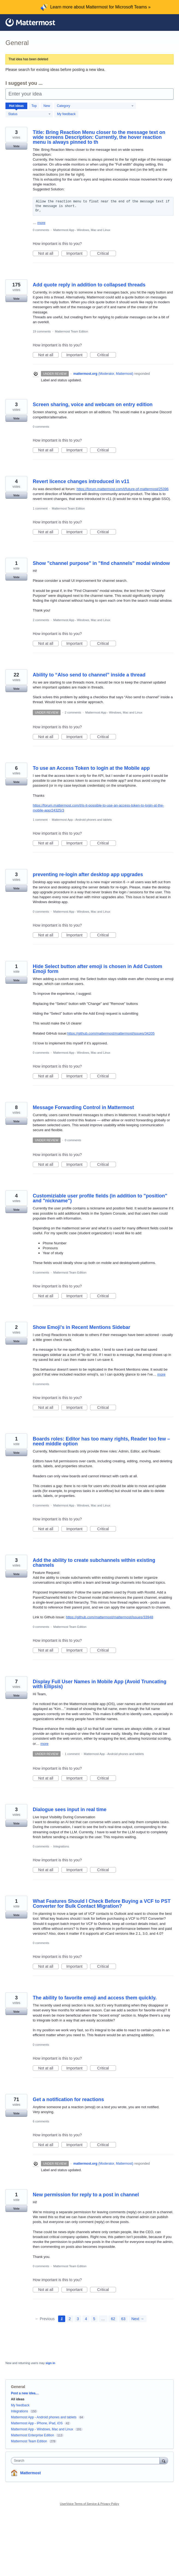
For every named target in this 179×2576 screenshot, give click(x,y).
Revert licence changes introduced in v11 (81, 481)
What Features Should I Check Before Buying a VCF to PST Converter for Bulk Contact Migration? (102, 1903)
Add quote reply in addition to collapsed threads (89, 284)
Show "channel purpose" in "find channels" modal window (101, 563)
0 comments (41, 230)
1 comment (40, 508)
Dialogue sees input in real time (69, 1809)
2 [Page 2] (70, 2319)
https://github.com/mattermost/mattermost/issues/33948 (109, 1617)
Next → (137, 2319)
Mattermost (30, 2473)
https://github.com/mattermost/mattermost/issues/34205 (110, 1033)
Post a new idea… (25, 2393)
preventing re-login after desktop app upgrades (88, 874)
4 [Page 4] (86, 2319)
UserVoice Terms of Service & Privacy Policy (89, 2503)
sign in (50, 2363)
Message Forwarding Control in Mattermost (83, 1107)
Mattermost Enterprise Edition (33, 2435)
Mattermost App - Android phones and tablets (82, 819)
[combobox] (86, 2461)
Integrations (61, 1846)
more (41, 222)
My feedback (66, 114)
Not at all (48, 253)
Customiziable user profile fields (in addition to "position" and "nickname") (100, 1198)
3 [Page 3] (78, 2319)
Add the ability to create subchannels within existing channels (94, 1562)
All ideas (17, 2399)
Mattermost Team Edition (71, 331)
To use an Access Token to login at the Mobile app (91, 768)
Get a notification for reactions (68, 2099)
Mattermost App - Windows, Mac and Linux (81, 230)
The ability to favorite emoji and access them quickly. (95, 1997)
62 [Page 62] (113, 2319)
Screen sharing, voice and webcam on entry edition (93, 404)
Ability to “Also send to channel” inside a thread (89, 675)
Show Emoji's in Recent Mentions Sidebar (81, 1327)
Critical (106, 253)
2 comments (41, 620)
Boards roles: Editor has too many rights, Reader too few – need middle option (101, 1441)
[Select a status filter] (29, 114)
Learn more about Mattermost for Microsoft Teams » (100, 7)
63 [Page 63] (123, 2319)
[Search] (163, 2460)
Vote (16, 146)
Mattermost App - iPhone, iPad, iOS (36, 2423)
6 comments (41, 2121)
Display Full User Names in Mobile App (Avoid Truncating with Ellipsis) (99, 1684)
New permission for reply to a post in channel (86, 2194)
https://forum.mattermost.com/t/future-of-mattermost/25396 (122, 489)
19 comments (42, 331)
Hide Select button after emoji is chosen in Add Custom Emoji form (97, 969)
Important (76, 253)
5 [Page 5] (94, 2319)
